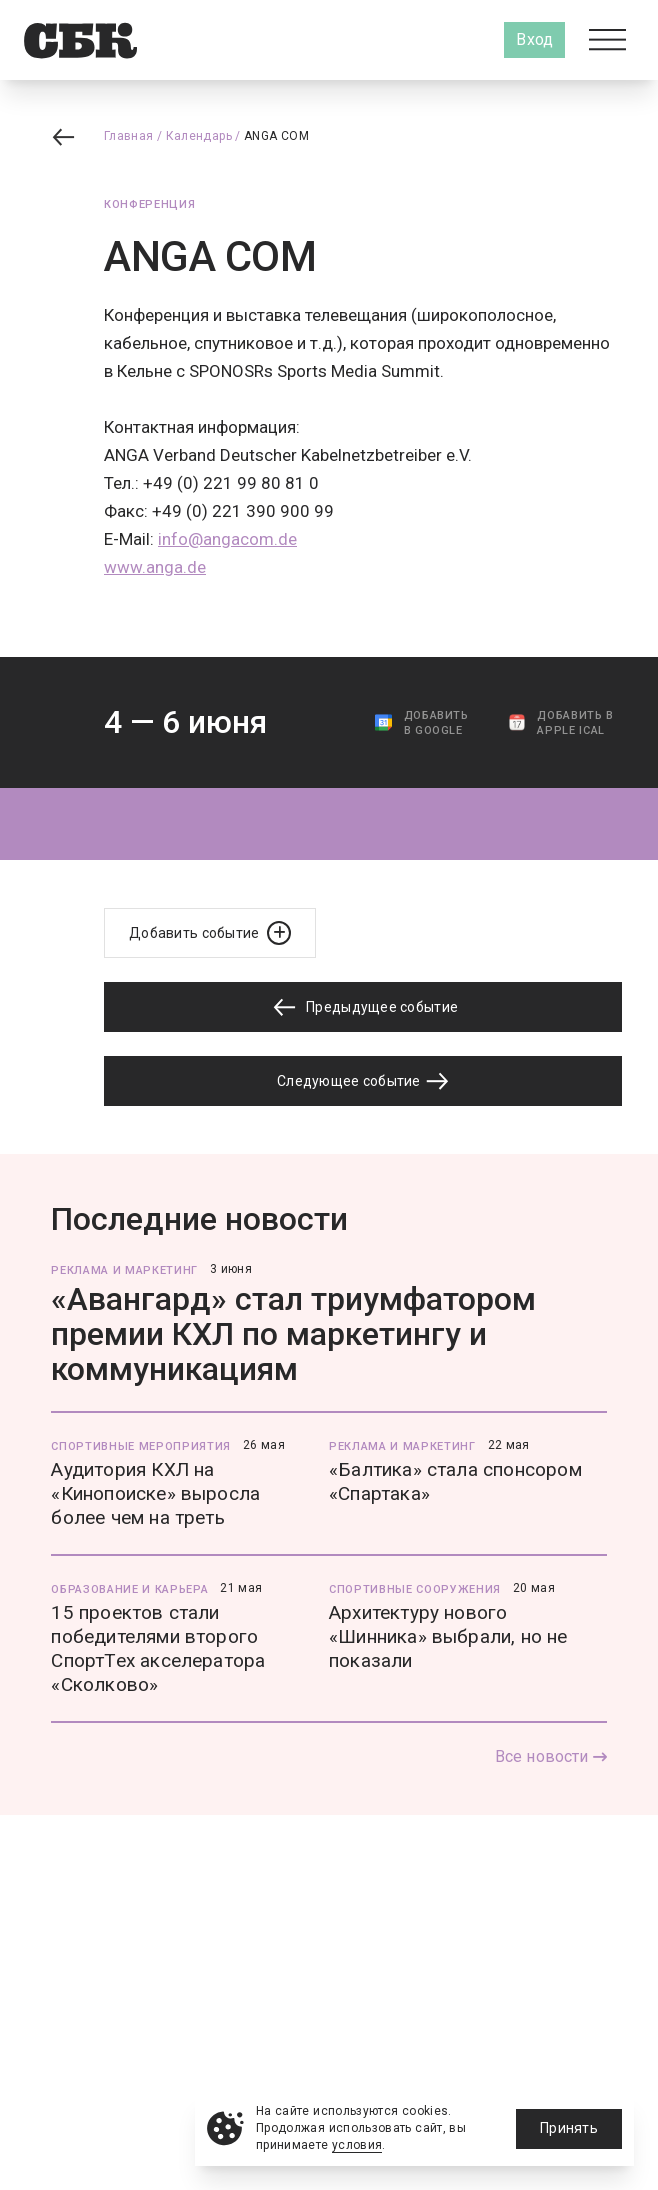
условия (357, 2145)
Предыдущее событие (363, 1007)
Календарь (199, 136)
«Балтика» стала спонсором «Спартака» (455, 1481)
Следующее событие (363, 1081)
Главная (129, 136)
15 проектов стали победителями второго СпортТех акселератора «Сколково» (158, 1648)
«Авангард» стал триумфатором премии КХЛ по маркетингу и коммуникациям (293, 1334)
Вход (534, 39)
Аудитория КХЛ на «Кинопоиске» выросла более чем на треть (155, 1493)
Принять (569, 2128)
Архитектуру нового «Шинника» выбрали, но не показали (448, 1636)
